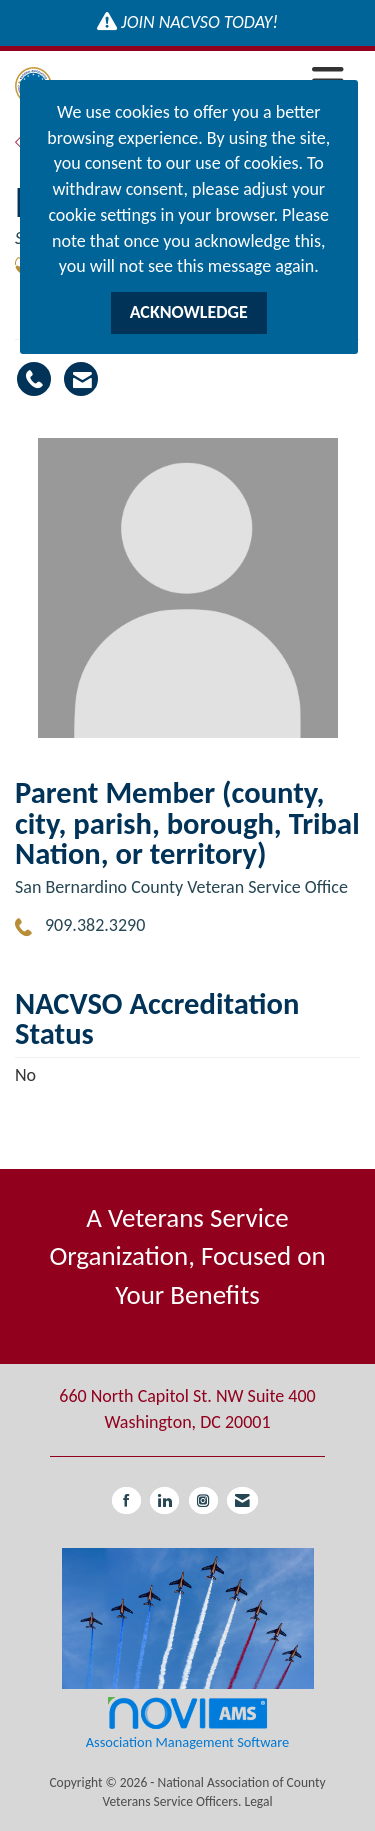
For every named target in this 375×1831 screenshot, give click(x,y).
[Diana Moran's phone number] (34, 379)
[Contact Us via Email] (242, 1500)
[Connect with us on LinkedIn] (164, 1500)
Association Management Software (187, 1722)
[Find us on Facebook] (126, 1500)
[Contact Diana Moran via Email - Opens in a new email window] (81, 379)
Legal (258, 1801)
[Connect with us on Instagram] (203, 1500)
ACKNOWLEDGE (189, 312)
